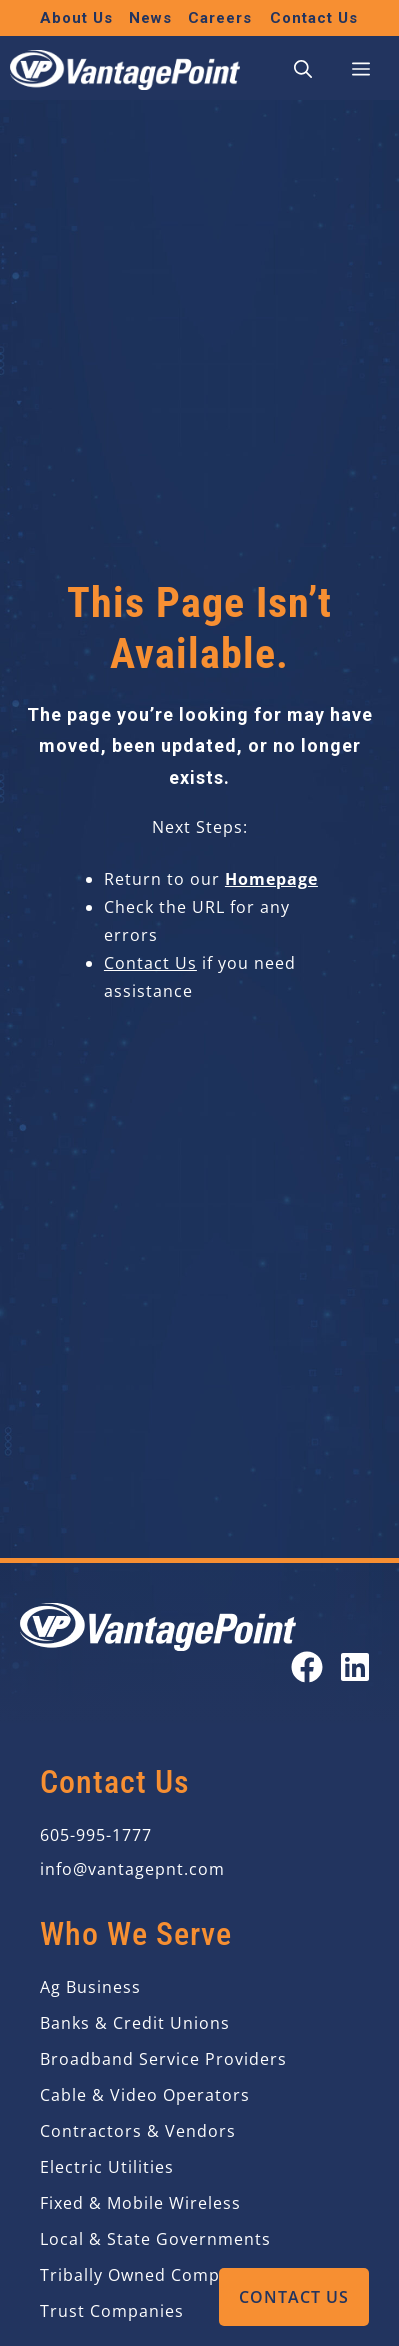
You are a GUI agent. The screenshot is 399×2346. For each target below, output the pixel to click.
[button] (303, 70)
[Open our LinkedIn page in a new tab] (355, 1667)
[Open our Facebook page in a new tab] (307, 1667)
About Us (76, 18)
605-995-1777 (96, 1835)
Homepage (271, 879)
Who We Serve (136, 1934)
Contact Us (294, 2297)
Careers (220, 18)
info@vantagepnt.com (132, 1869)
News (150, 18)
